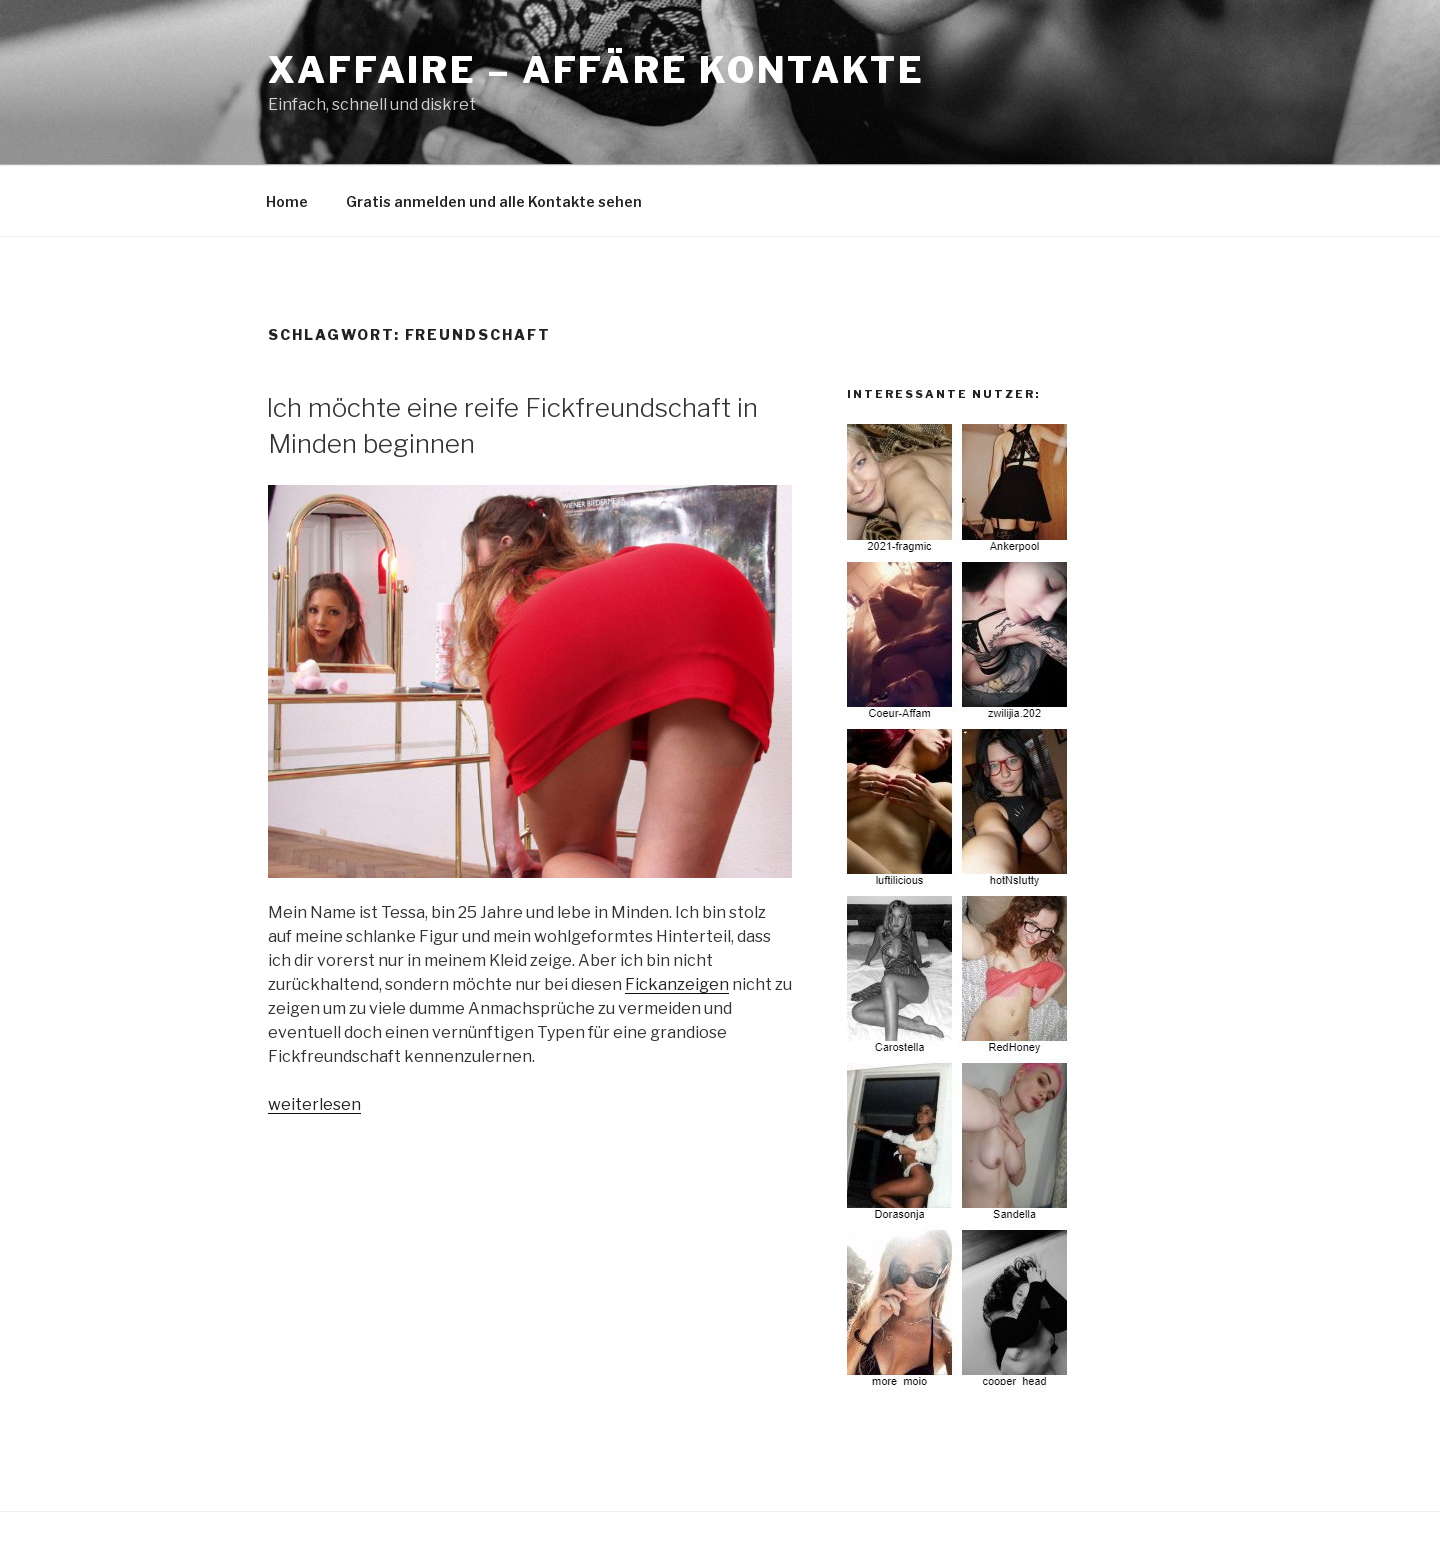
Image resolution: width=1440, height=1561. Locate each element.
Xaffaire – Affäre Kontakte (596, 70)
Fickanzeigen (677, 984)
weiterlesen (314, 1104)
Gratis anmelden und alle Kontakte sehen (494, 201)
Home (287, 201)
